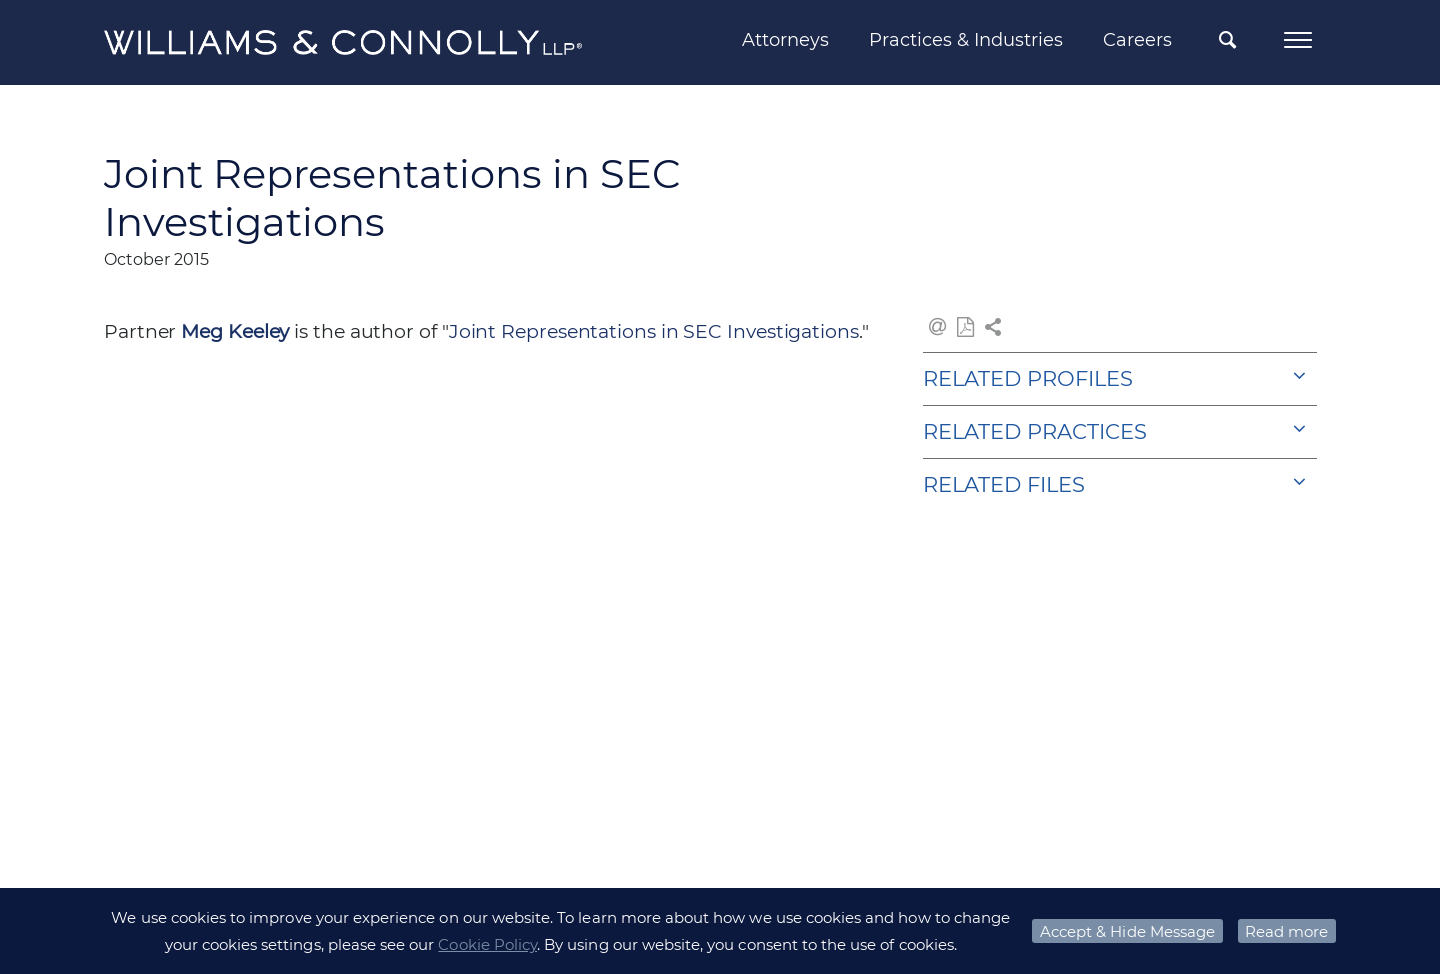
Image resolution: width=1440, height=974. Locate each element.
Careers (1137, 40)
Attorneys (785, 40)
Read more (1286, 931)
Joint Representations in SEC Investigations (654, 331)
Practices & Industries (966, 40)
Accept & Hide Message (1127, 931)
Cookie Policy (487, 944)
